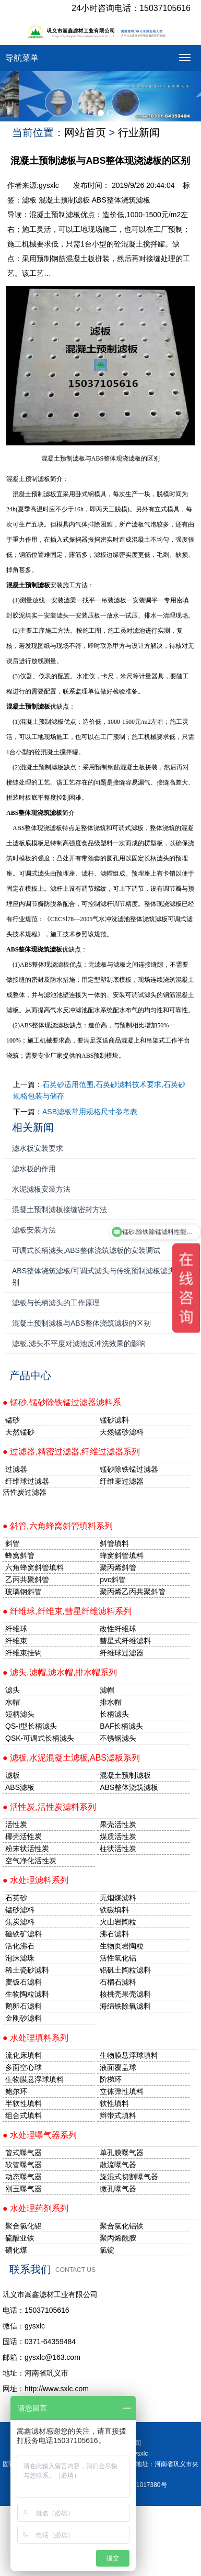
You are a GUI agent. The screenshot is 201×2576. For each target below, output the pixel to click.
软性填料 (114, 2103)
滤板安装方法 (34, 1230)
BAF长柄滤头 (121, 1726)
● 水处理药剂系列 (35, 2208)
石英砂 (16, 1898)
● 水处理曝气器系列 (40, 2135)
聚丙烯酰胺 (118, 2238)
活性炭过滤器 (24, 1492)
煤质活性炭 (118, 1836)
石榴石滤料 (118, 1982)
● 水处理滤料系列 (35, 1880)
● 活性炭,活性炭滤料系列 (49, 1806)
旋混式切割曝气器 (129, 2176)
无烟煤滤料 (118, 1898)
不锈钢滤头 (118, 1738)
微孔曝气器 (118, 2189)
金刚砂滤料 (23, 2018)
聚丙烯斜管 (118, 1567)
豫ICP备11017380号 (138, 2485)
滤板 (29, 200)
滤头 (12, 1690)
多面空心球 (23, 2067)
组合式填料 (23, 2115)
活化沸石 (19, 1946)
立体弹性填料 (122, 2091)
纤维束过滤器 (122, 1481)
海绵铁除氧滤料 (125, 2006)
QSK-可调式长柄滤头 (39, 1738)
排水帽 (111, 1702)
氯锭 (107, 2250)
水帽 (12, 1702)
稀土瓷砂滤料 (27, 1970)
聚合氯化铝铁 (122, 2226)
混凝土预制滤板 (64, 200)
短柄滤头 (19, 1714)
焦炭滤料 (19, 1922)
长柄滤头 (114, 1714)
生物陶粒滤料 (27, 1994)
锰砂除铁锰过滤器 (129, 1469)
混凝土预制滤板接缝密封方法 (59, 1209)
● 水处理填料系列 (35, 2037)
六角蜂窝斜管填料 (34, 1567)
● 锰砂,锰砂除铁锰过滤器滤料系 (62, 1402)
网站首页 (85, 132)
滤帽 (107, 1690)
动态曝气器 (23, 2176)
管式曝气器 (23, 2152)
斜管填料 (114, 1543)
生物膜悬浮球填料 (129, 2055)
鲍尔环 (16, 2091)
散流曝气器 (118, 2164)
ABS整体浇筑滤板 (121, 200)
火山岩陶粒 (118, 1922)
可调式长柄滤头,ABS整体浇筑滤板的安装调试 (86, 1250)
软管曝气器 (23, 2164)
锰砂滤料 (19, 1910)
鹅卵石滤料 (23, 2006)
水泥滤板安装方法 (41, 1189)
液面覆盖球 (118, 2067)
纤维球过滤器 (27, 1481)
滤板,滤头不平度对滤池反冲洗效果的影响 (79, 1343)
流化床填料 (23, 2055)
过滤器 (16, 1469)
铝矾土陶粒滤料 (125, 1970)
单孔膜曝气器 (122, 2152)
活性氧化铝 (118, 1958)
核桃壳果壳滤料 (125, 1994)
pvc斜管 (113, 1579)
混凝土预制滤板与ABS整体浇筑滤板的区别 (81, 1323)
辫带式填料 (118, 2115)
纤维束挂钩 (23, 1653)
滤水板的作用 (34, 1168)
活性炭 (16, 1824)
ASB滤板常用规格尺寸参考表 (89, 1111)
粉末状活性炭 (27, 1848)
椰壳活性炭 (23, 1836)
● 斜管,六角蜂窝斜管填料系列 (58, 1525)
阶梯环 (111, 2079)
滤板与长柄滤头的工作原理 (56, 1302)
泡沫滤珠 (19, 1958)
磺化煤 (16, 2250)
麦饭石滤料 (23, 1982)
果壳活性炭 (118, 1824)
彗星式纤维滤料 (125, 1641)
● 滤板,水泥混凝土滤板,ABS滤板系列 (71, 1757)
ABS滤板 (19, 1787)
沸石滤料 (114, 1934)
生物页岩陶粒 (122, 1946)
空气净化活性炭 (30, 1860)
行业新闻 (139, 132)
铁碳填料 (114, 1910)
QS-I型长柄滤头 (31, 1726)
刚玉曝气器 (23, 2189)
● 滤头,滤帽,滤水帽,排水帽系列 (60, 1672)
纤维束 (16, 1641)
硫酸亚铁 (19, 2238)
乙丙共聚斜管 (27, 1579)
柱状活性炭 (118, 1848)
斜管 (12, 1543)
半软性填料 (23, 2103)
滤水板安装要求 (37, 1148)
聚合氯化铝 (23, 2226)
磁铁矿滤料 (23, 1934)
